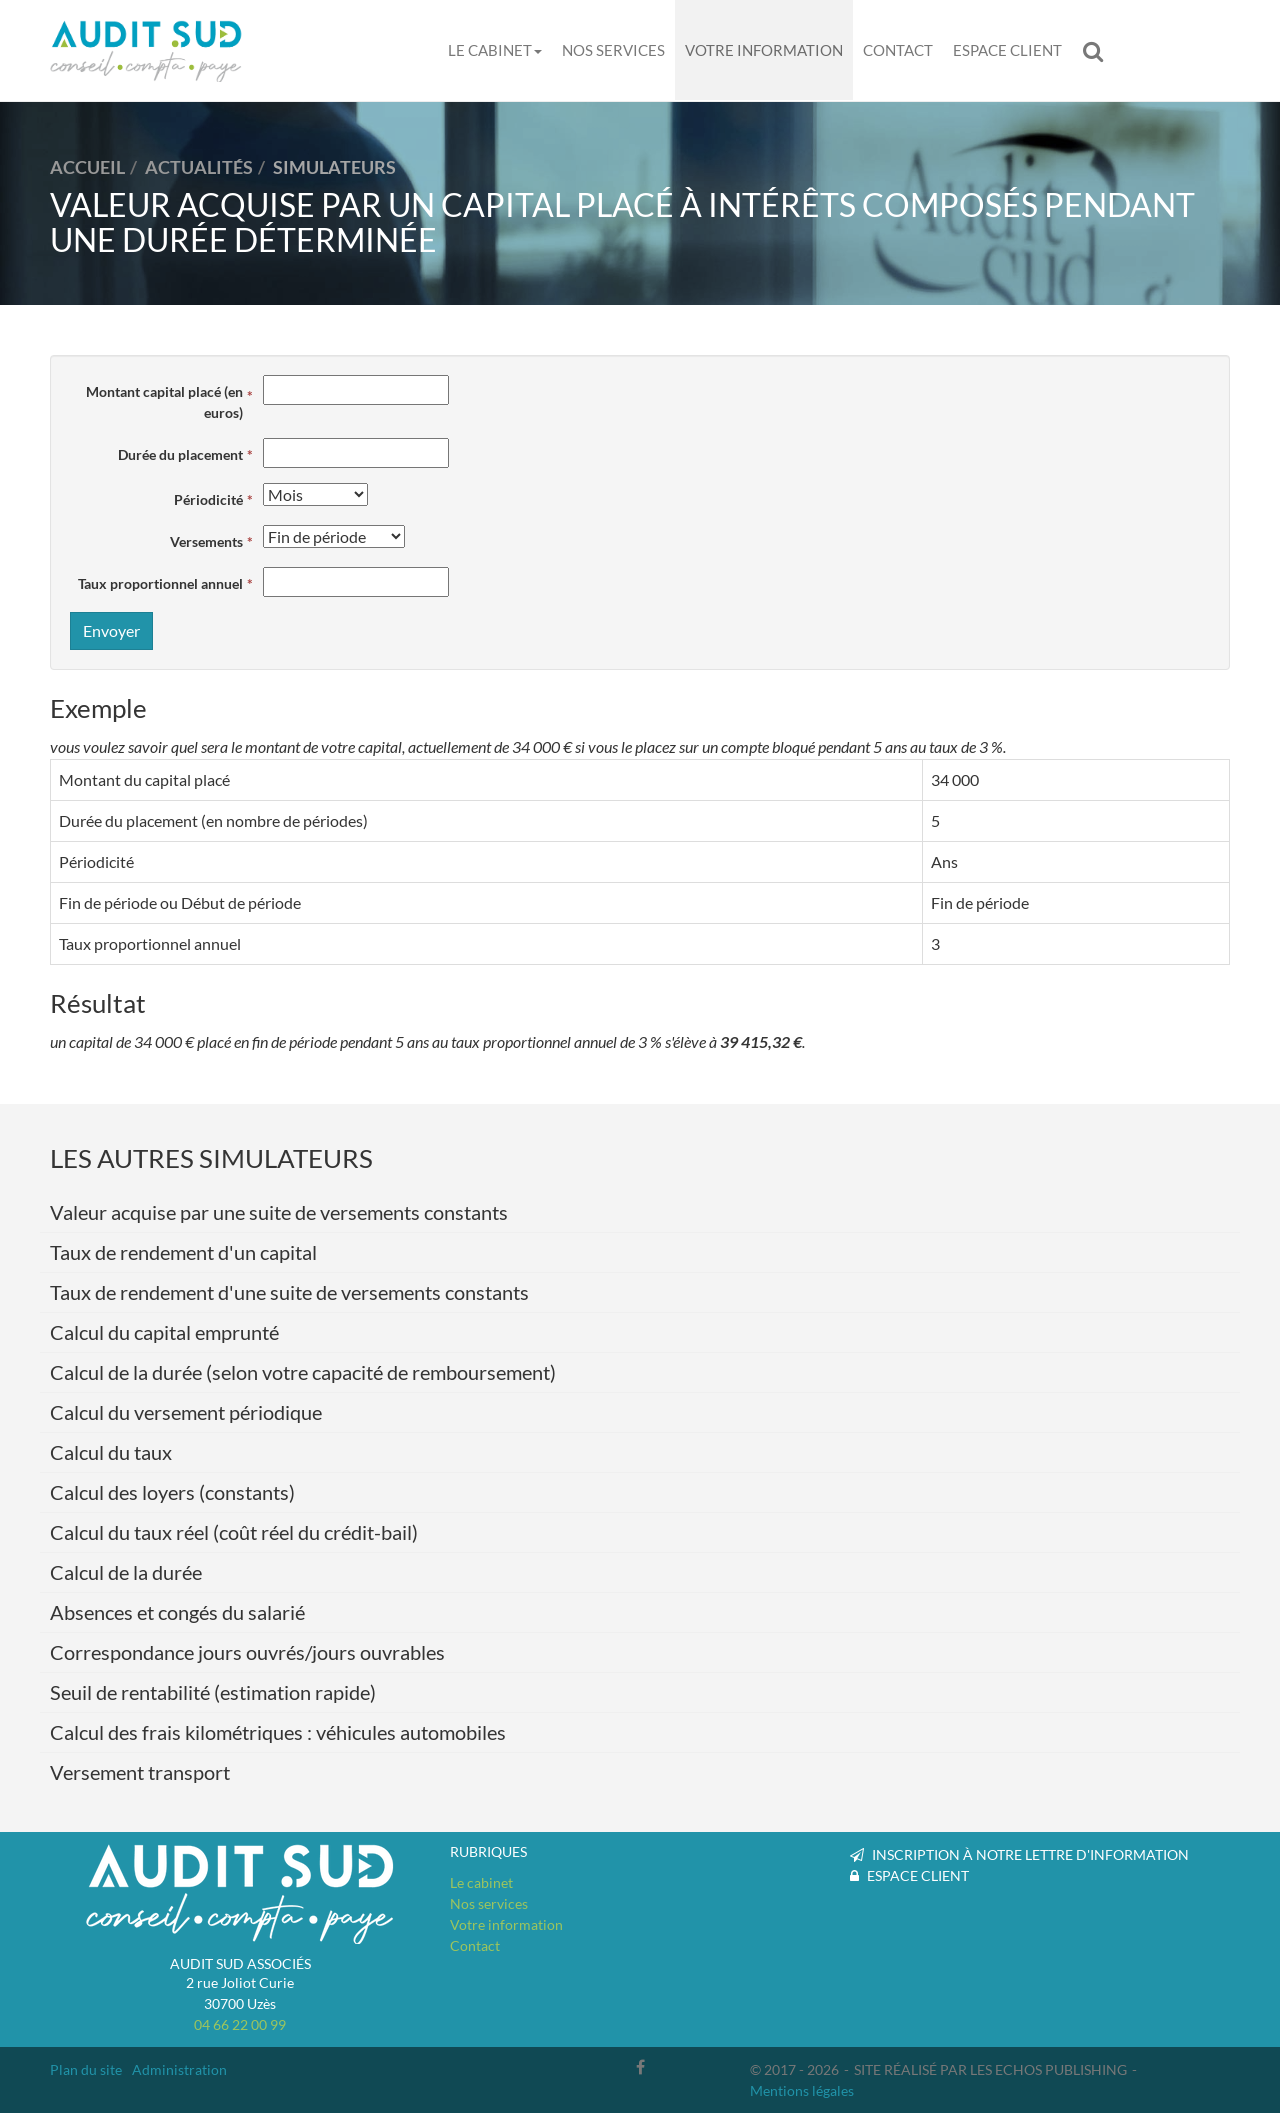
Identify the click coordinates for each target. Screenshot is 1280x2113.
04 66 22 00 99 (240, 2024)
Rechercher (1098, 50)
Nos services (613, 50)
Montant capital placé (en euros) (164, 402)
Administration (179, 2069)
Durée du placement (180, 454)
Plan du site (86, 2069)
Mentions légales (802, 2090)
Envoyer (111, 630)
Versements (206, 541)
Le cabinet (495, 50)
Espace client (1007, 50)
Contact (898, 50)
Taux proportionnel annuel (160, 583)
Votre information (764, 50)
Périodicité (208, 499)
